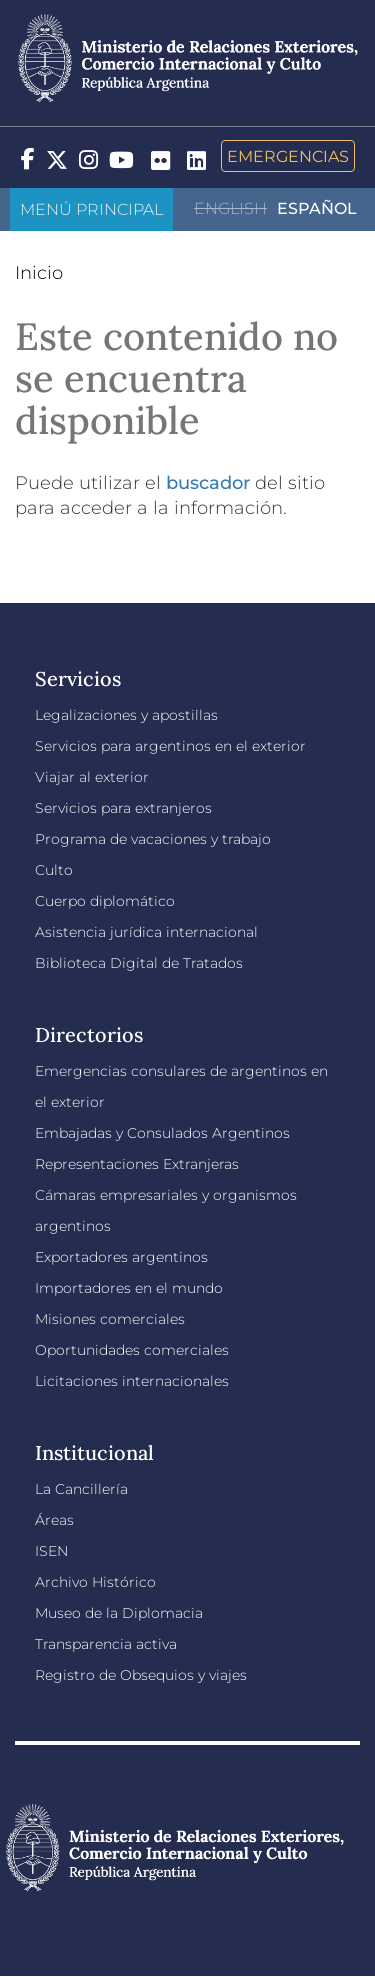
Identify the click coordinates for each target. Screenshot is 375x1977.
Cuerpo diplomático (105, 901)
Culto (54, 870)
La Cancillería (81, 1489)
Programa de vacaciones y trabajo (153, 839)
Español (317, 208)
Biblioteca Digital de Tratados (139, 963)
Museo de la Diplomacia (119, 1613)
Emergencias (288, 156)
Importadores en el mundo (129, 1288)
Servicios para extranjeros (123, 808)
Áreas (54, 1520)
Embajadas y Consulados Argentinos (162, 1133)
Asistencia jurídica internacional (146, 932)
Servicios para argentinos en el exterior (170, 746)
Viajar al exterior (92, 777)
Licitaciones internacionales (132, 1381)
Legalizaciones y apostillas (126, 715)
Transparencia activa (106, 1644)
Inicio (39, 273)
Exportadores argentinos (121, 1257)
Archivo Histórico (95, 1582)
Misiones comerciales (110, 1319)
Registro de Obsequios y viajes (141, 1675)
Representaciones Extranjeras (137, 1164)
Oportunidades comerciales (132, 1350)
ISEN (51, 1551)
